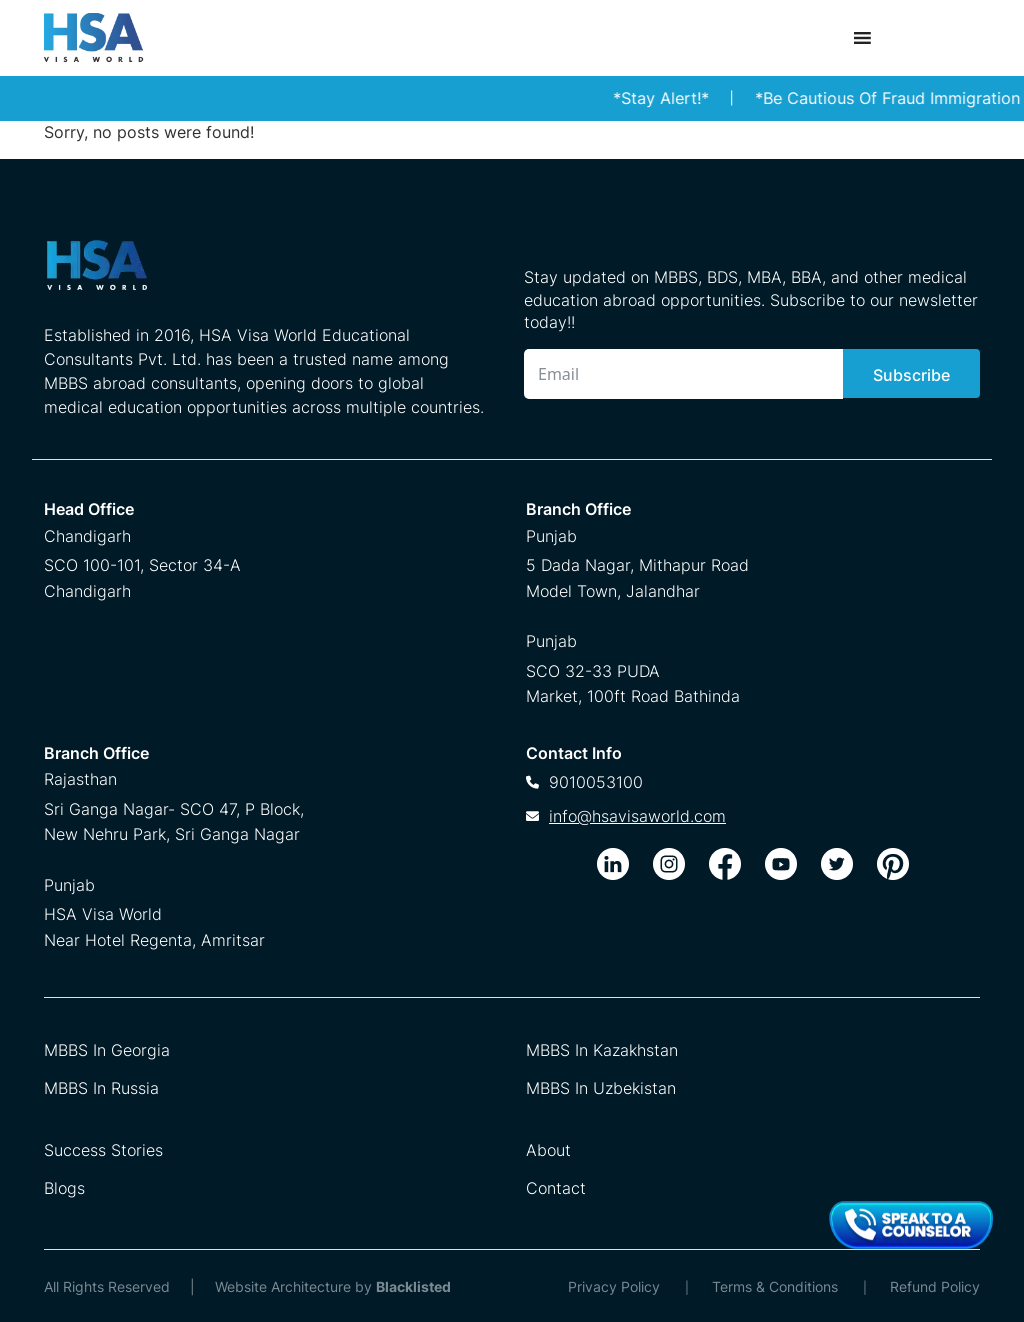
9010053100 (596, 782)
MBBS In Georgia (107, 1050)
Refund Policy (935, 1286)
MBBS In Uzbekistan (601, 1088)
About (548, 1150)
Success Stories (103, 1150)
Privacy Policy (614, 1286)
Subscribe (911, 375)
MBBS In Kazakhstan (602, 1050)
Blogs (64, 1188)
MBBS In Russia (101, 1088)
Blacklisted (413, 1286)
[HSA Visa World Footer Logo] (264, 273)
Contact (556, 1188)
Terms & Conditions (775, 1286)
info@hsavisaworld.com (637, 816)
